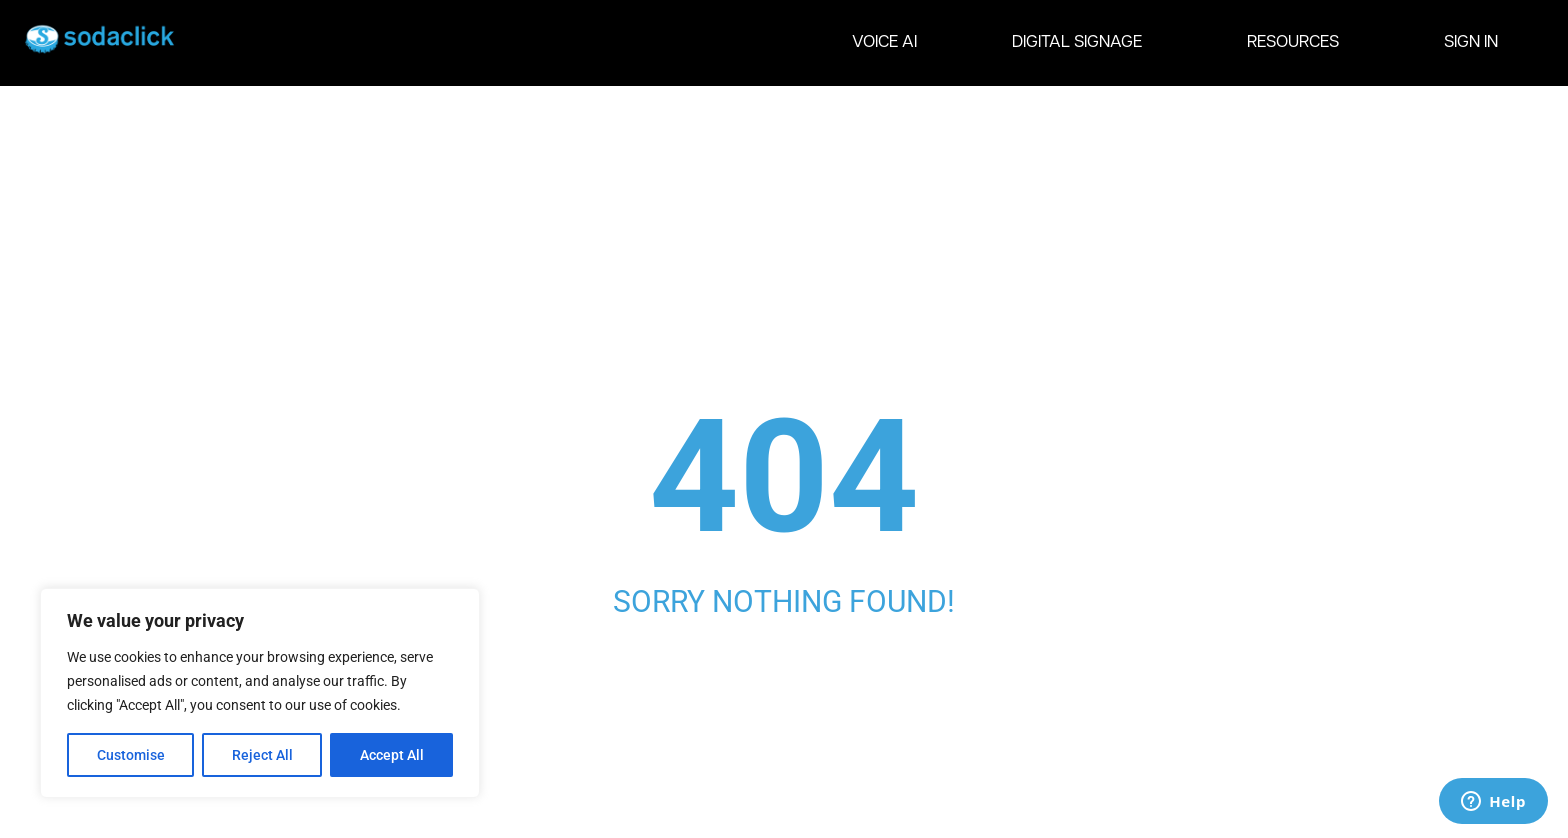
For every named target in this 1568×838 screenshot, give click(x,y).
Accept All (392, 755)
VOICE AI (884, 42)
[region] (260, 693)
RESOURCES (1298, 43)
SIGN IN (1471, 42)
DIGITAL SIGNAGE (1082, 43)
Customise (131, 755)
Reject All (262, 755)
